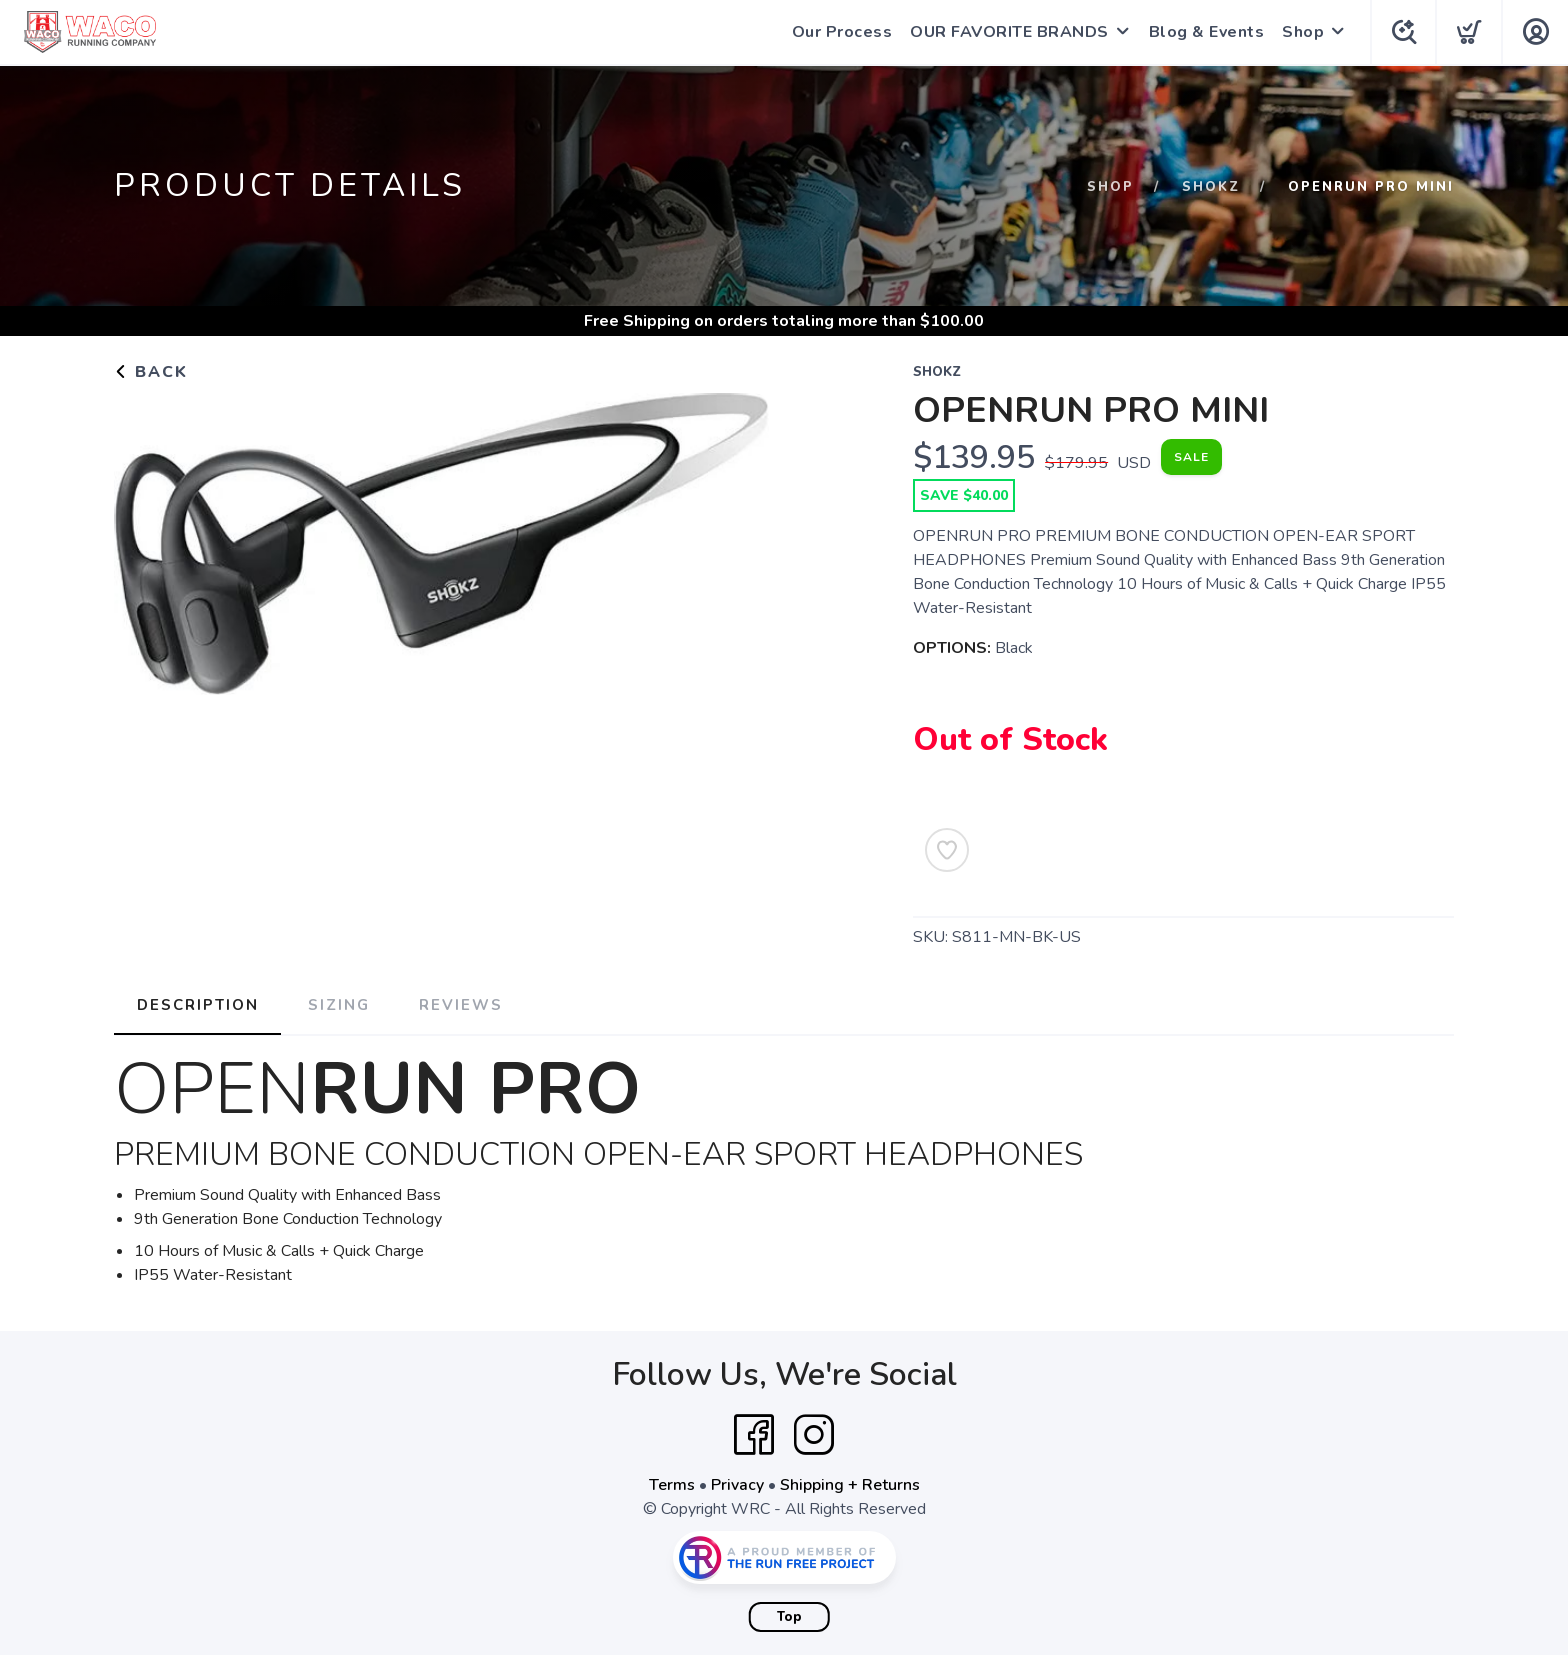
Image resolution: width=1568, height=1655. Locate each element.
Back (151, 372)
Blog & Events (1204, 32)
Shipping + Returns (850, 1484)
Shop (1300, 32)
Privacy (737, 1484)
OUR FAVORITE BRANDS (1006, 32)
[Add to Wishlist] (947, 850)
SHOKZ (1211, 187)
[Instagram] (814, 1434)
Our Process (839, 32)
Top (789, 1616)
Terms (672, 1484)
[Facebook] (754, 1434)
